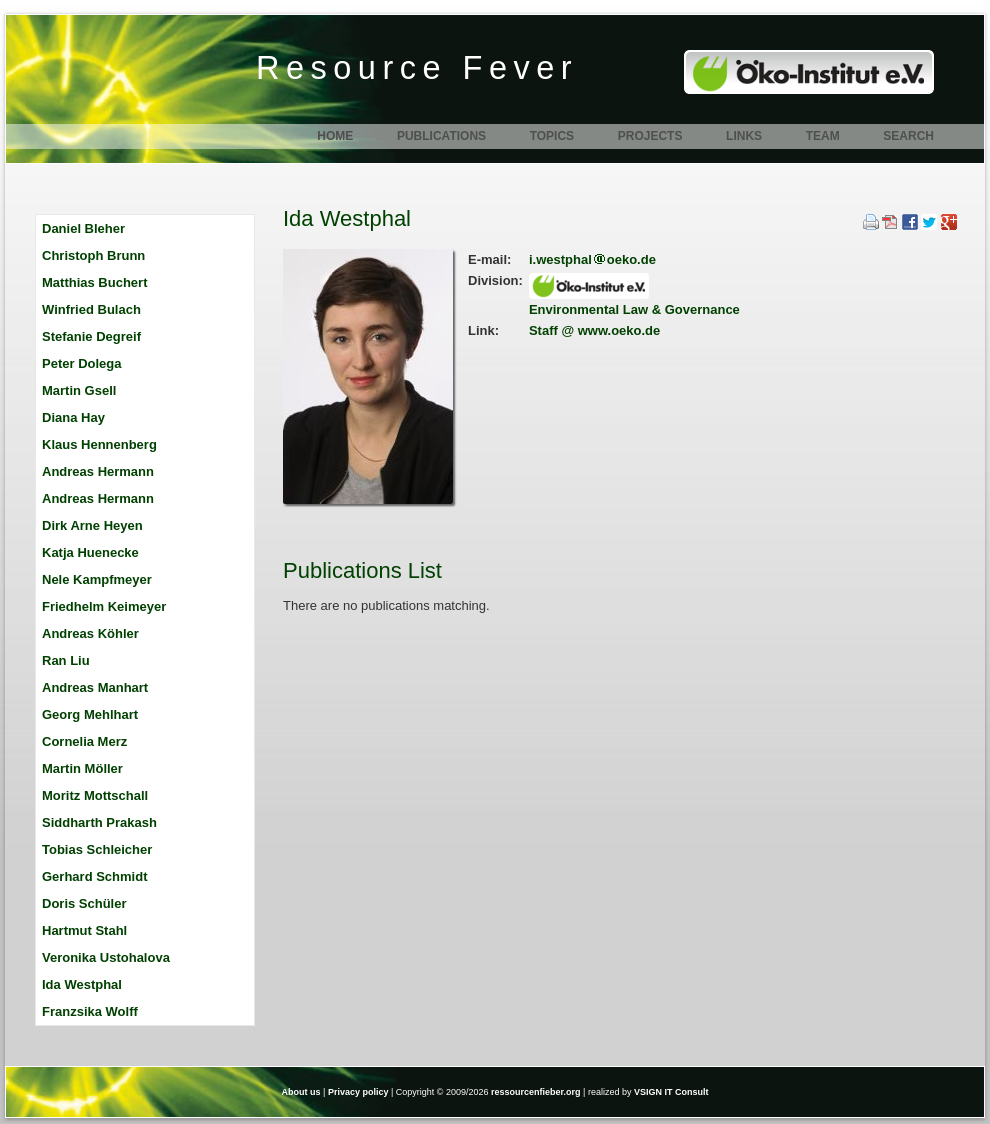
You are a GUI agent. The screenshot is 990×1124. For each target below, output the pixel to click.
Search (908, 136)
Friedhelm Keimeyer (104, 606)
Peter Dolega (81, 363)
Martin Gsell (79, 390)
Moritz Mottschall (95, 795)
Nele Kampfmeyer (97, 579)
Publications (441, 136)
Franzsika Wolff (90, 1011)
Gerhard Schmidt (94, 876)
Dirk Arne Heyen (92, 525)
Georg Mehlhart (90, 714)
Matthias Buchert (94, 282)
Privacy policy (358, 1092)
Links (744, 136)
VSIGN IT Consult (671, 1092)
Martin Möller (82, 768)
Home (335, 136)
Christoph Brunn (93, 255)
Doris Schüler (84, 903)
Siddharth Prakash (99, 822)
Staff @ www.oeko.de (594, 330)
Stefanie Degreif (91, 336)
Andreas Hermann (98, 471)
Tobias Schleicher (97, 849)
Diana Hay (73, 417)
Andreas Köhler (90, 633)
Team (823, 136)
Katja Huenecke (90, 552)
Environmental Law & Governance (634, 309)
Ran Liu (66, 660)
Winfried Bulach (91, 309)
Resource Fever (417, 68)
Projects (650, 136)
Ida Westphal (82, 984)
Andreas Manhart (95, 687)
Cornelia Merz (84, 741)
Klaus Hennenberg (99, 444)
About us (301, 1092)
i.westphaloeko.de (592, 259)
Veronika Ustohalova (106, 957)
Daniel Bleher (83, 228)
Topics (552, 136)
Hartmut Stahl (84, 930)
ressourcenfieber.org (536, 1092)
